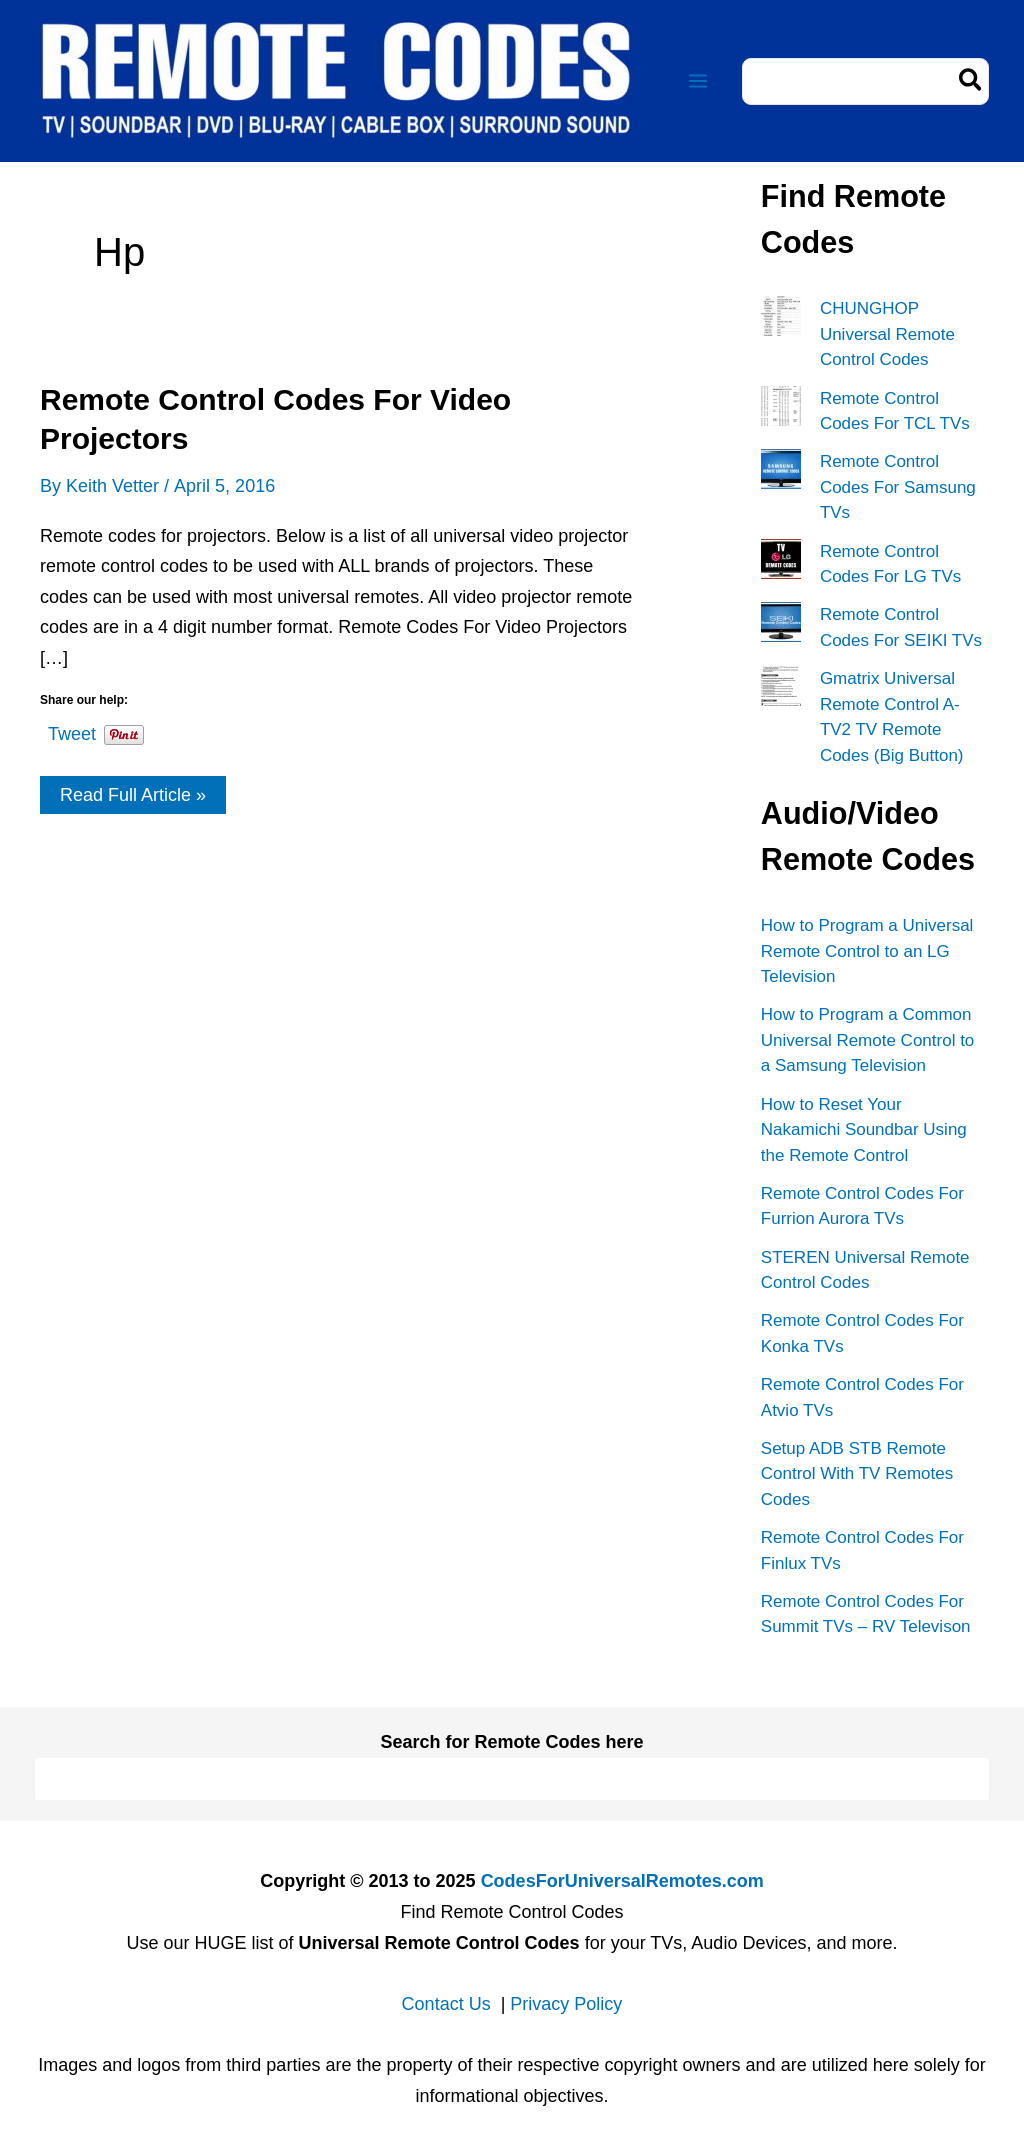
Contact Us (446, 2004)
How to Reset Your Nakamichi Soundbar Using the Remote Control (864, 1130)
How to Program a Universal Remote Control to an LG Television (867, 951)
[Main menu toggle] (697, 81)
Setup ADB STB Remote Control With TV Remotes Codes (857, 1474)
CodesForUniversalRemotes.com (622, 1881)
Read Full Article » (132, 799)
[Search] (971, 81)
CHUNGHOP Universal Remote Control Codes (887, 334)
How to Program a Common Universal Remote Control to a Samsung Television (868, 1040)
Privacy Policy (566, 2004)
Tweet (72, 730)
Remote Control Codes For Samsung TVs (898, 487)
